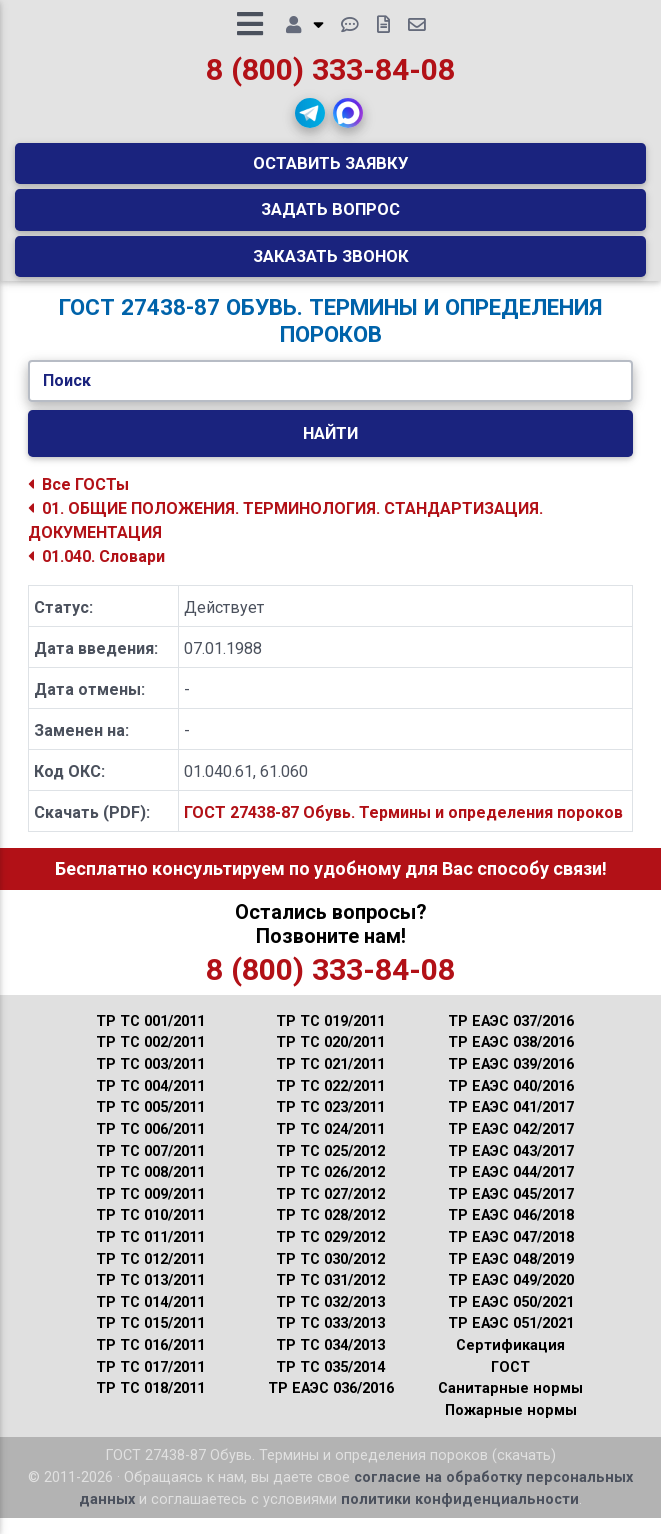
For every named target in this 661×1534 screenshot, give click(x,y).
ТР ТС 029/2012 (330, 1253)
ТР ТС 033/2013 (330, 1339)
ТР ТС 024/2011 (330, 1145)
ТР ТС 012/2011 (150, 1274)
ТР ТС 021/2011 (330, 1080)
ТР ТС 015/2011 (150, 1339)
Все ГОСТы (78, 500)
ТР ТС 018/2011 (150, 1404)
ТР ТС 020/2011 (330, 1058)
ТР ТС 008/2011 (150, 1188)
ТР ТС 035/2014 (330, 1382)
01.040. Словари (96, 572)
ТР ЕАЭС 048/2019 (511, 1274)
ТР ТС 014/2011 (150, 1317)
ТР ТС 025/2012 (330, 1166)
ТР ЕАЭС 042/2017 (511, 1145)
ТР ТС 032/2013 (330, 1317)
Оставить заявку (331, 171)
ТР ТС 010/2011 (150, 1231)
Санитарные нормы (510, 1404)
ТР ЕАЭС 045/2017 (511, 1209)
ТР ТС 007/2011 (150, 1166)
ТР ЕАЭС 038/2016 (511, 1058)
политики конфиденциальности (460, 1514)
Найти (330, 449)
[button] (310, 121)
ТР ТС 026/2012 (330, 1188)
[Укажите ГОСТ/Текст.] (330, 397)
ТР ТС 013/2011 (150, 1296)
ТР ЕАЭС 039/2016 (511, 1080)
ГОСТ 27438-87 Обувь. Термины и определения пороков (403, 828)
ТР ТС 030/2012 (330, 1274)
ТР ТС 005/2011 (150, 1123)
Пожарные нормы (511, 1426)
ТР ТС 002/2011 (150, 1058)
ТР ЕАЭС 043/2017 (511, 1166)
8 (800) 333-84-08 (330, 76)
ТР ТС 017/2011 (150, 1382)
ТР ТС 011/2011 (150, 1253)
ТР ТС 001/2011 (150, 1037)
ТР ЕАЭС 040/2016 (511, 1101)
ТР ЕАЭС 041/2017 (511, 1123)
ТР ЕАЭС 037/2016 (511, 1037)
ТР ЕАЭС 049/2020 (511, 1296)
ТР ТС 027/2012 (330, 1209)
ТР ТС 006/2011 (150, 1145)
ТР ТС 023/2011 (330, 1123)
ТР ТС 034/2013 (330, 1361)
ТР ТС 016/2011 (150, 1361)
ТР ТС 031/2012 (330, 1296)
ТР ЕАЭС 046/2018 (511, 1231)
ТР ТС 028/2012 (330, 1231)
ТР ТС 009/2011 (150, 1209)
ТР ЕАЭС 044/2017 (511, 1188)
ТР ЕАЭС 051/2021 (511, 1339)
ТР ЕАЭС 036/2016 (331, 1404)
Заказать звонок (331, 263)
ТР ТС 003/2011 (150, 1080)
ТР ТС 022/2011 (330, 1101)
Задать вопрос (330, 217)
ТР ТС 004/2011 (150, 1101)
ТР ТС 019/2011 (330, 1037)
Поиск (67, 396)
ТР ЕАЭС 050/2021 (511, 1317)
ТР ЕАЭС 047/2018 (511, 1253)
